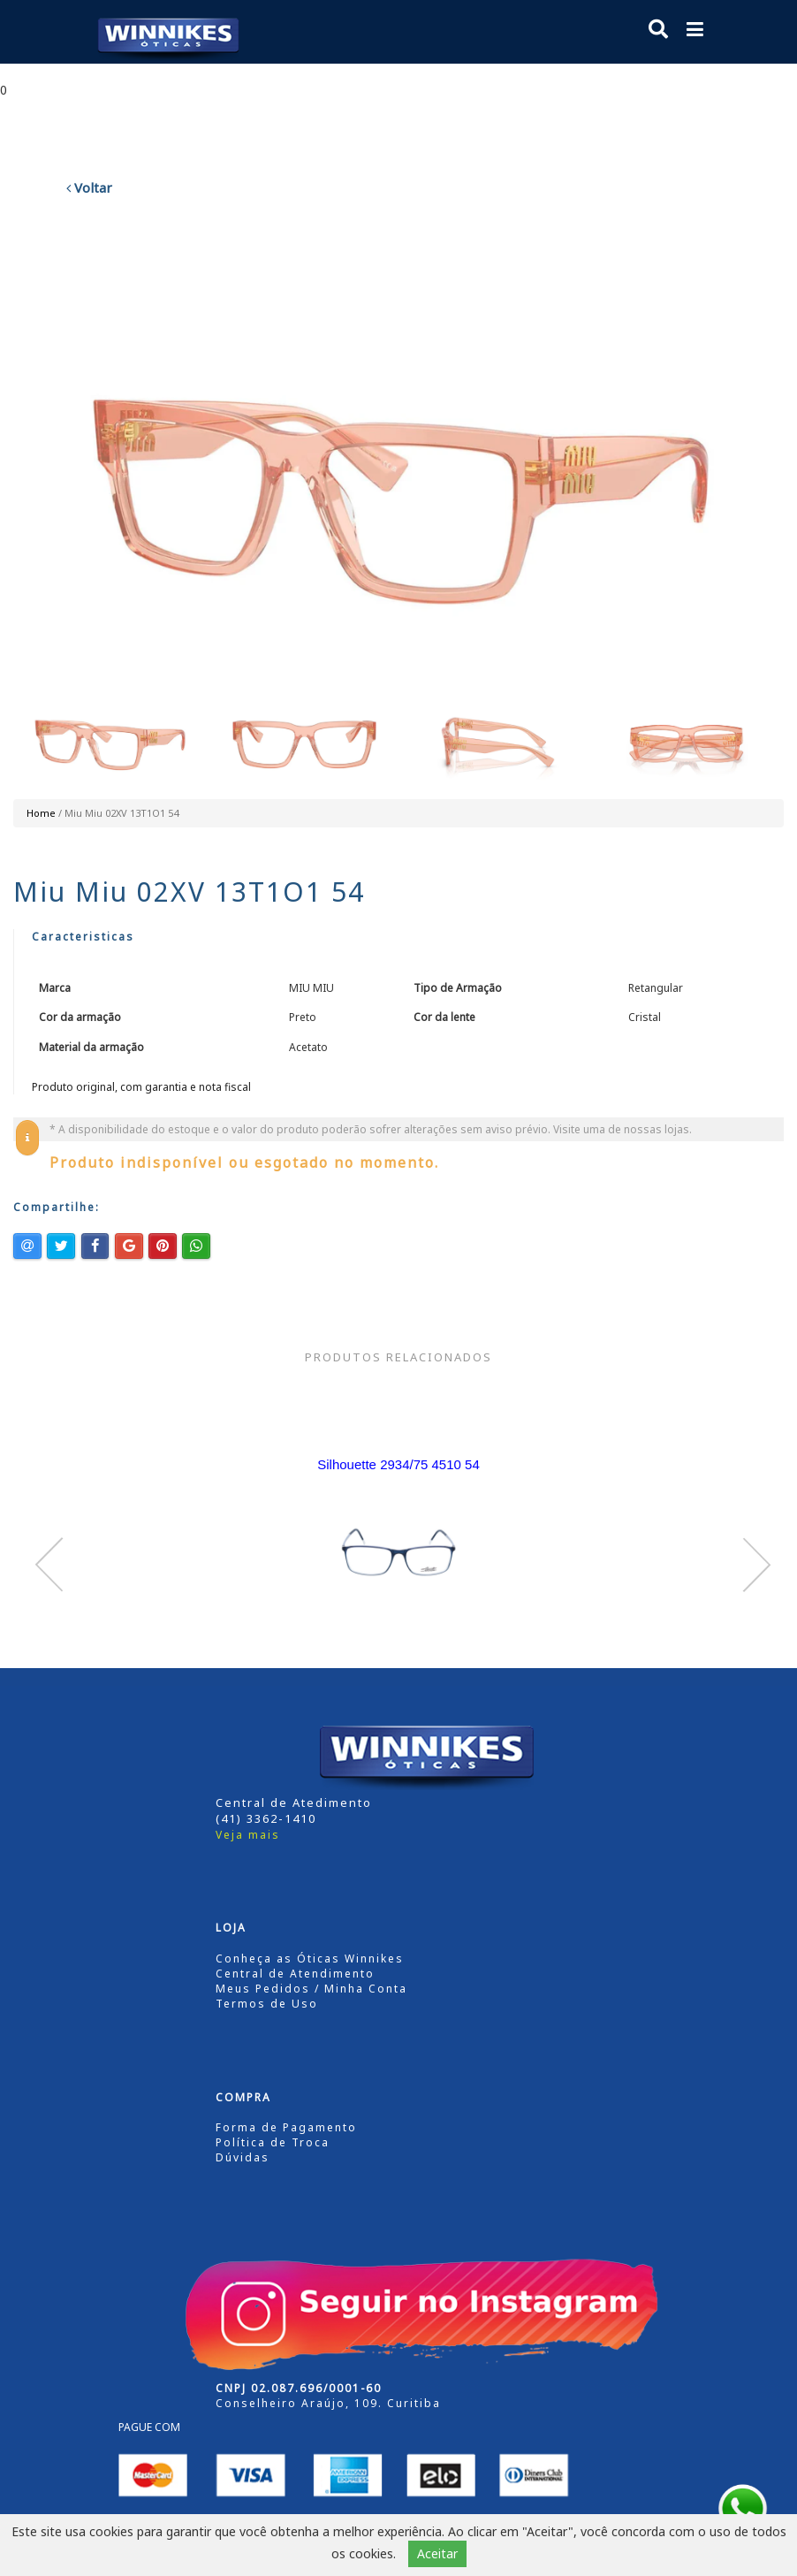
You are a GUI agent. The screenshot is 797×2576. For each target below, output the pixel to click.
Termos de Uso (267, 2003)
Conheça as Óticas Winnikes (310, 1958)
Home (41, 812)
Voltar (89, 187)
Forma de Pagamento (286, 2127)
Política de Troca (273, 2142)
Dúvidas (242, 2157)
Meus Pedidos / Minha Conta (311, 1988)
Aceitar (437, 2553)
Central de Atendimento (295, 1973)
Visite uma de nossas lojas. (622, 1129)
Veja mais (248, 1834)
